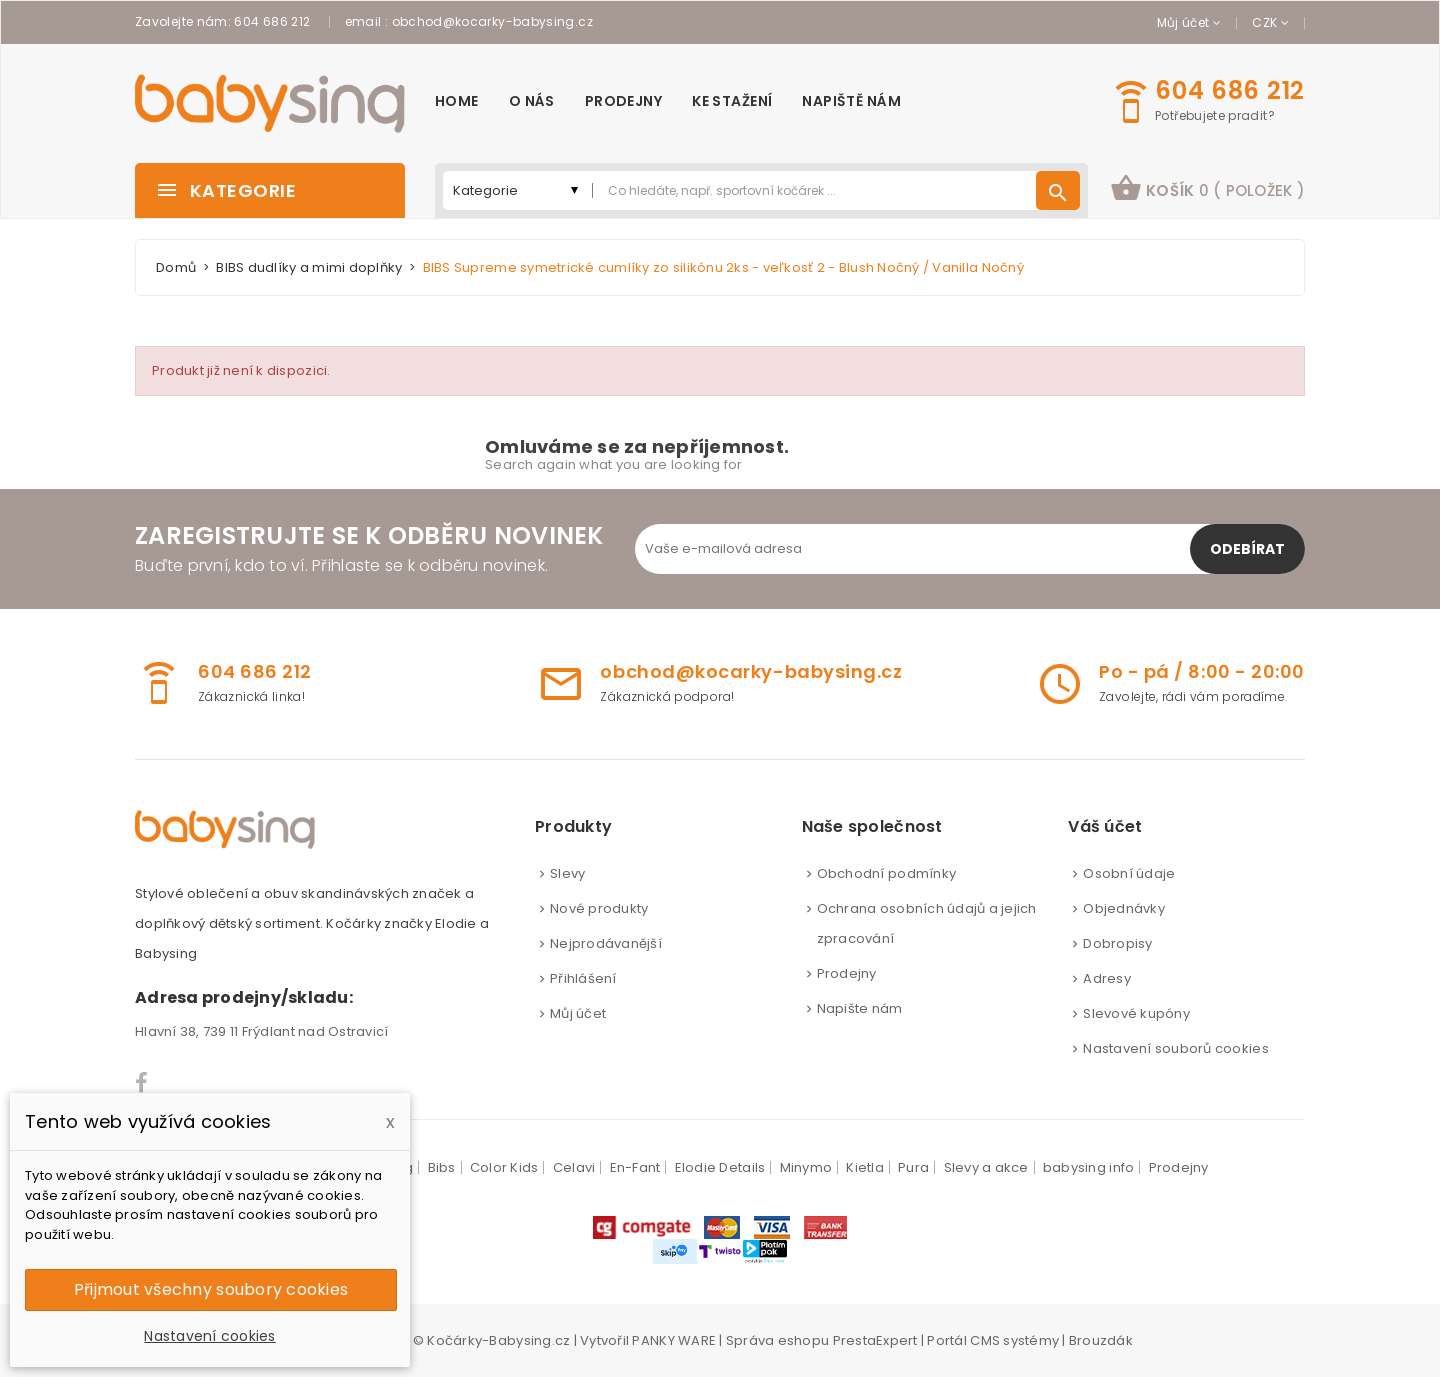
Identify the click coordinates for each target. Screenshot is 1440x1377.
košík (1207, 188)
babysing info (1088, 1167)
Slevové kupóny (1136, 1013)
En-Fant (635, 1167)
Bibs (442, 1167)
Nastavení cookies (209, 1336)
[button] (1207, 190)
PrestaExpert (875, 1340)
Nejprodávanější (606, 943)
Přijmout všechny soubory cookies (211, 1289)
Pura (913, 1167)
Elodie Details (720, 1167)
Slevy (567, 873)
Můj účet (578, 1013)
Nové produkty (599, 908)
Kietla (865, 1167)
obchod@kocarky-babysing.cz (492, 21)
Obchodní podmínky (886, 873)
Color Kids (504, 1167)
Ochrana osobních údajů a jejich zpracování (927, 923)
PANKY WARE (674, 1340)
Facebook (142, 1083)
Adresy (1107, 978)
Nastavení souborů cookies (1176, 1048)
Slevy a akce (986, 1167)
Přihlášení (583, 978)
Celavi (574, 1167)
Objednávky (1124, 908)
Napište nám (860, 1008)
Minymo (806, 1167)
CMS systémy (1014, 1340)
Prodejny (847, 973)
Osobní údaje (1129, 873)
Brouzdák (1101, 1340)
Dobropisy (1117, 943)
